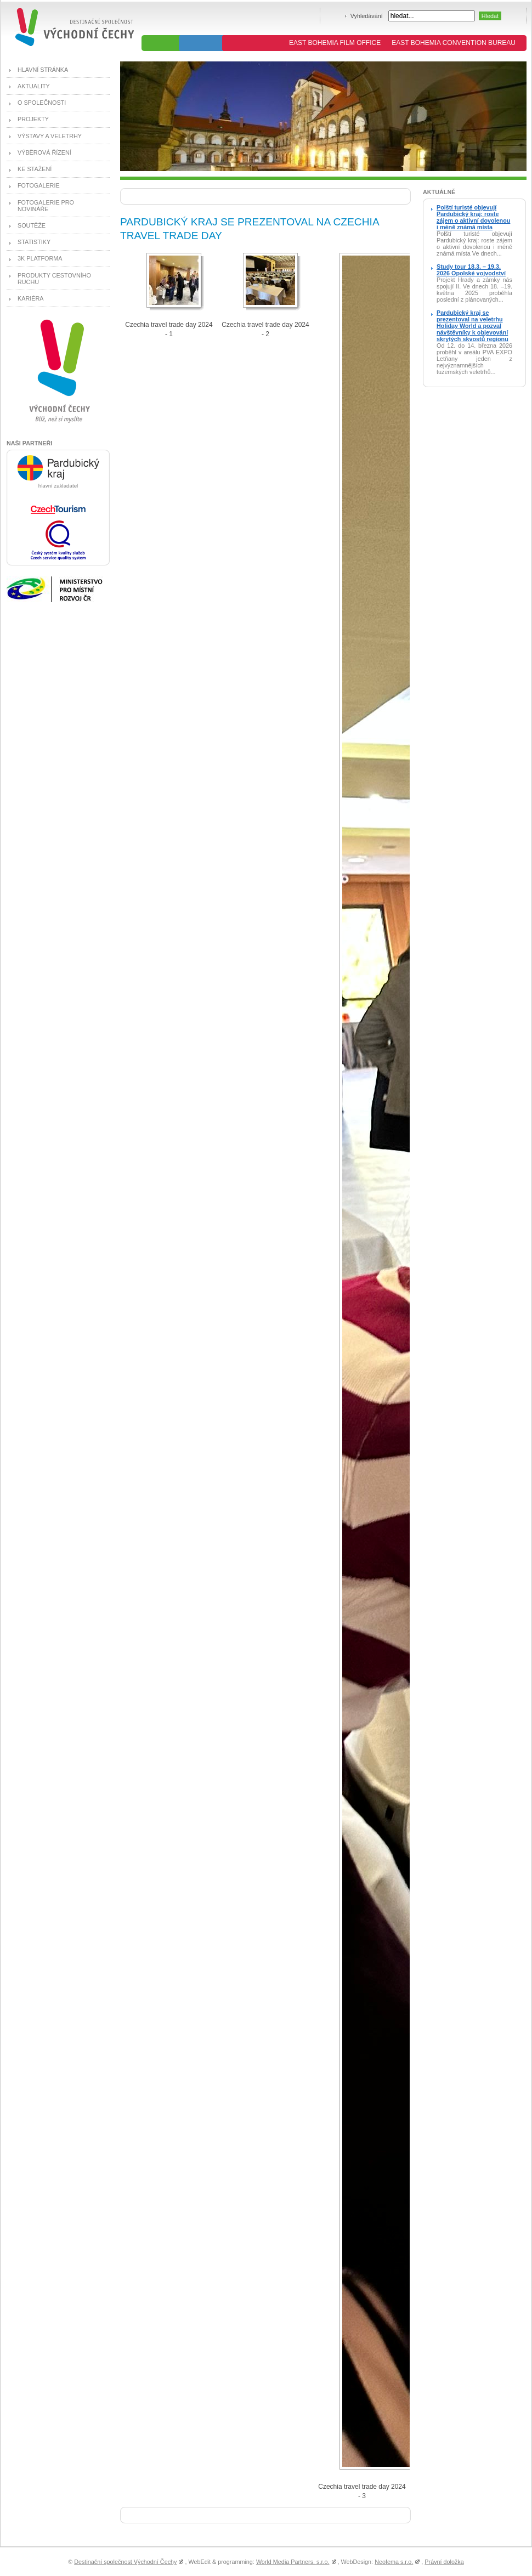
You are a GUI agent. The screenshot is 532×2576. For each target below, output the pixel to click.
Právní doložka (444, 2561)
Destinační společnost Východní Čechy (125, 2561)
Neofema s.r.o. (394, 2561)
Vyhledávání (366, 16)
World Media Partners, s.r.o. (293, 2561)
